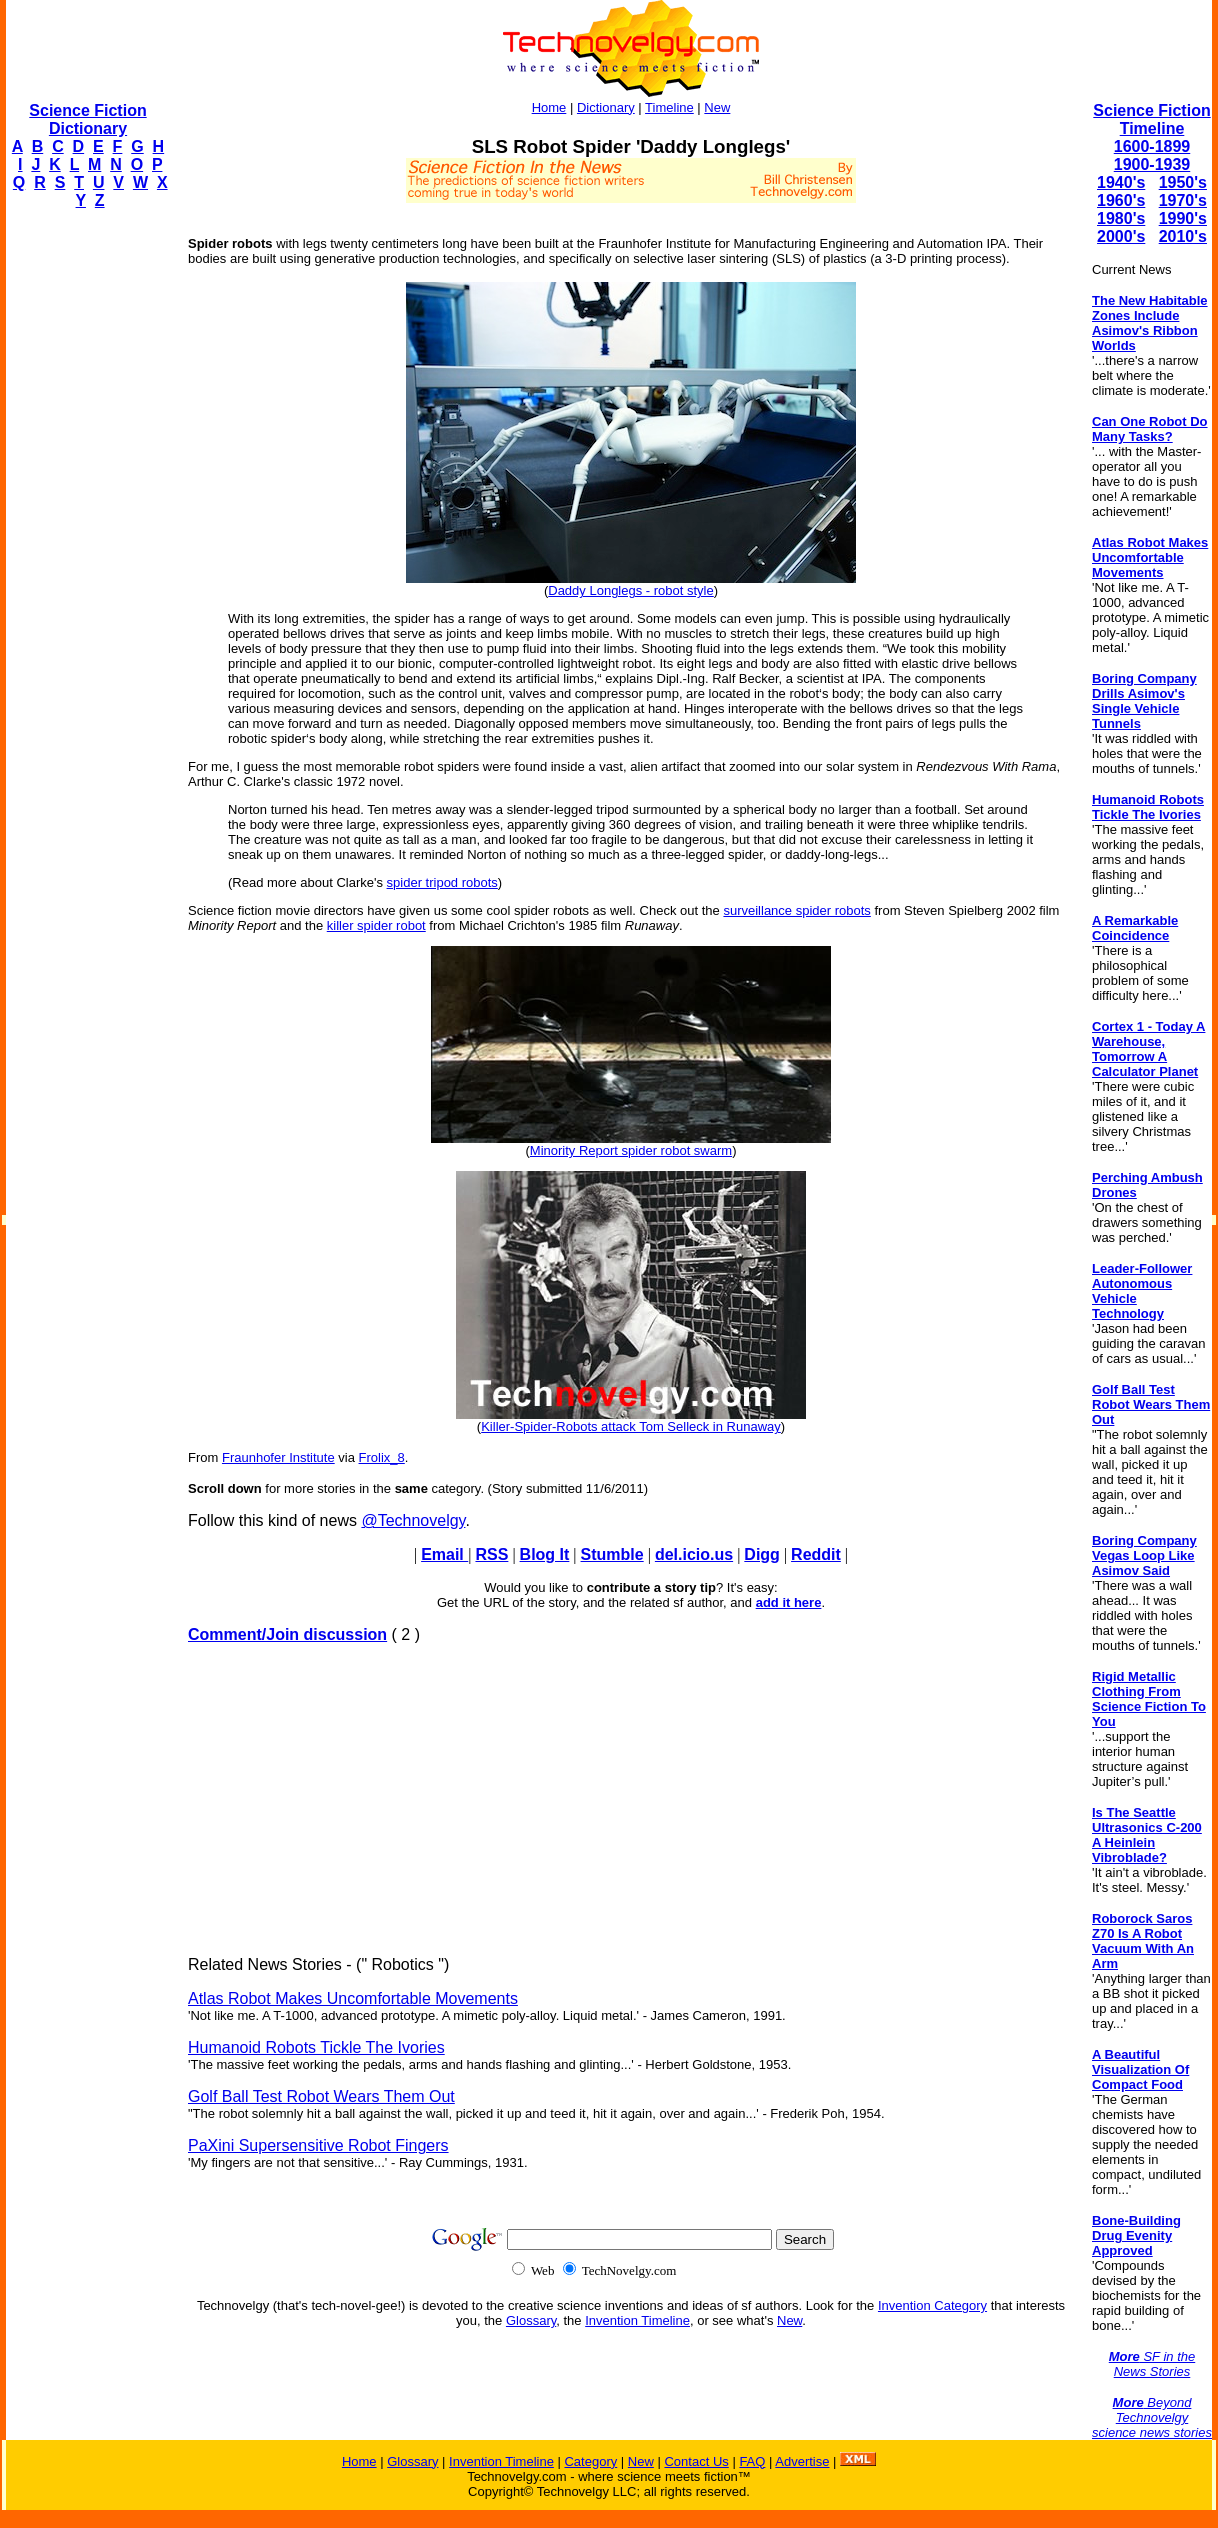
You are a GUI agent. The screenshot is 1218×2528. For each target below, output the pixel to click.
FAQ (752, 2461)
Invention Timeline (637, 2320)
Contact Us (696, 2461)
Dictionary (606, 107)
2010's (1183, 236)
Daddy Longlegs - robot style (630, 590)
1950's (1183, 182)
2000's (1121, 236)
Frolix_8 (382, 1457)
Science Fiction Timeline (1151, 119)
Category (590, 2461)
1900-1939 (1152, 164)
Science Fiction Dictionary (87, 119)
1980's (1121, 218)
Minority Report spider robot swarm (631, 1150)
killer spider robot (376, 925)
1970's (1183, 200)
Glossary (531, 2320)
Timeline (669, 107)
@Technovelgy (413, 1520)
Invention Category (932, 2305)
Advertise (802, 2461)
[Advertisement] (86, 526)
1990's (1183, 218)
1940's (1121, 182)
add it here (789, 1602)
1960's (1121, 200)
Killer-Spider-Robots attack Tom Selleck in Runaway (631, 1426)
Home (549, 107)
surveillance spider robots (796, 910)
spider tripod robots (442, 882)
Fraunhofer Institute (278, 1457)
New (717, 107)
